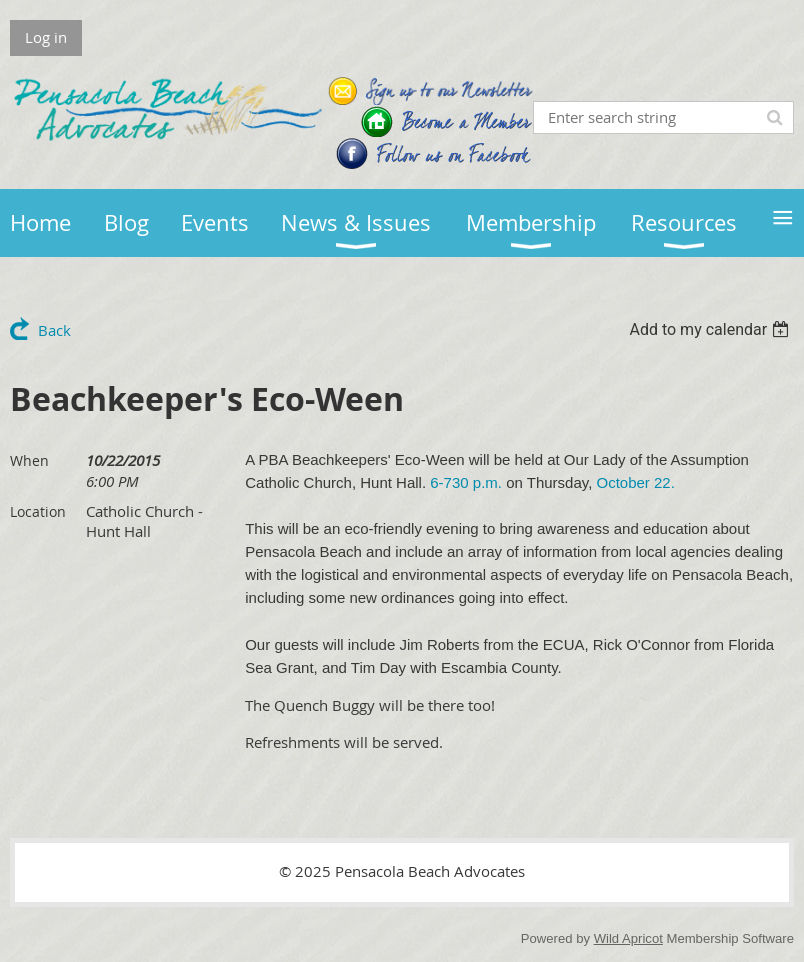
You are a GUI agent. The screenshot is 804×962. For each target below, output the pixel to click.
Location (38, 511)
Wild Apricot (628, 938)
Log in (46, 37)
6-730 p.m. (466, 482)
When (29, 460)
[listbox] (711, 329)
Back (54, 330)
